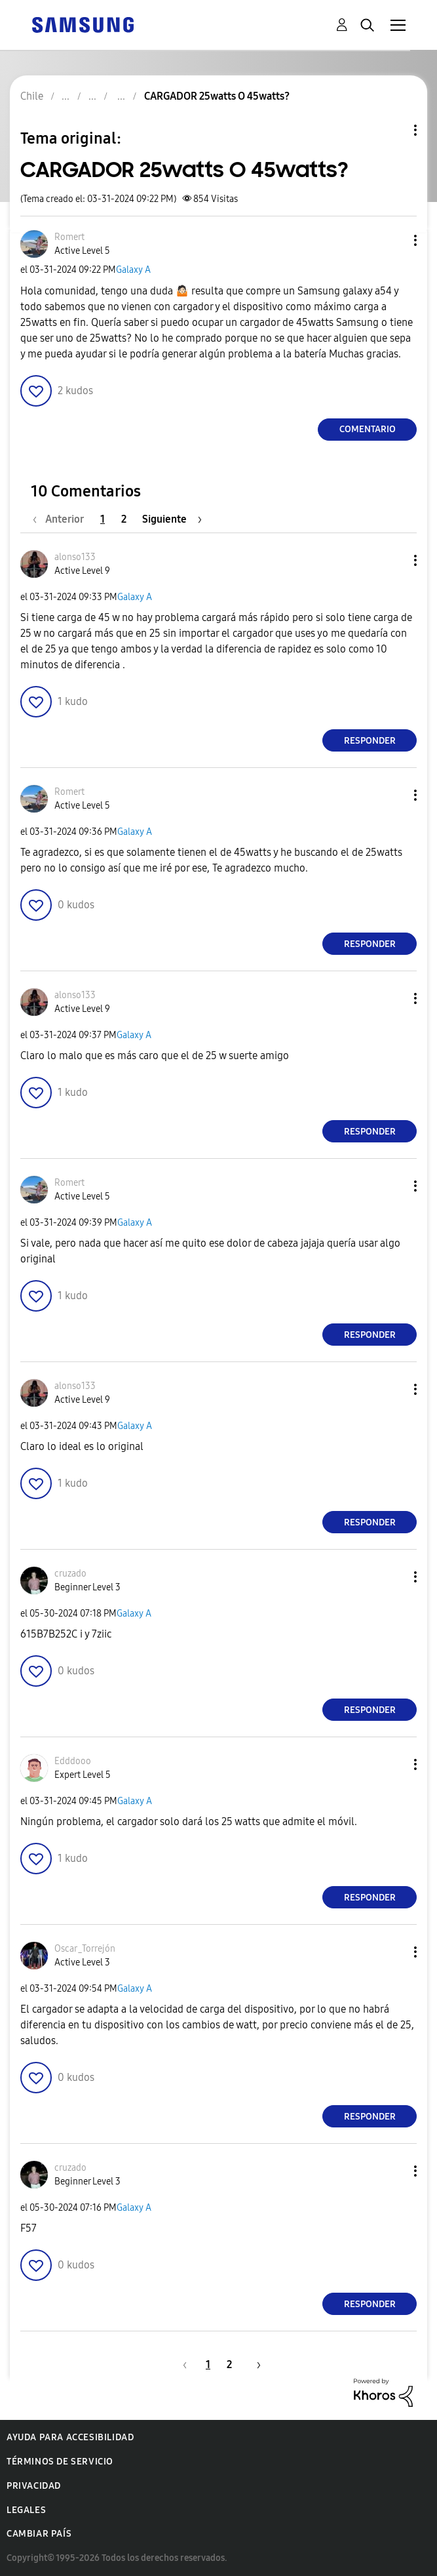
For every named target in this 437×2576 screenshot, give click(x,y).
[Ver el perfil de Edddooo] (72, 1761)
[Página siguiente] (172, 519)
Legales (26, 2510)
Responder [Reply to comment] (370, 740)
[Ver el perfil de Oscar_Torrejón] (84, 1948)
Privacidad (34, 2485)
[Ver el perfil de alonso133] (75, 557)
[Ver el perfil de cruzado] (70, 1573)
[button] (393, 240)
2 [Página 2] (123, 519)
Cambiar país (39, 2533)
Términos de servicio (60, 2461)
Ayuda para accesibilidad (70, 2437)
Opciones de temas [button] (393, 130)
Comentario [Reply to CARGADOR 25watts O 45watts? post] (367, 429)
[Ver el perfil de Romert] (69, 237)
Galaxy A (133, 269)
